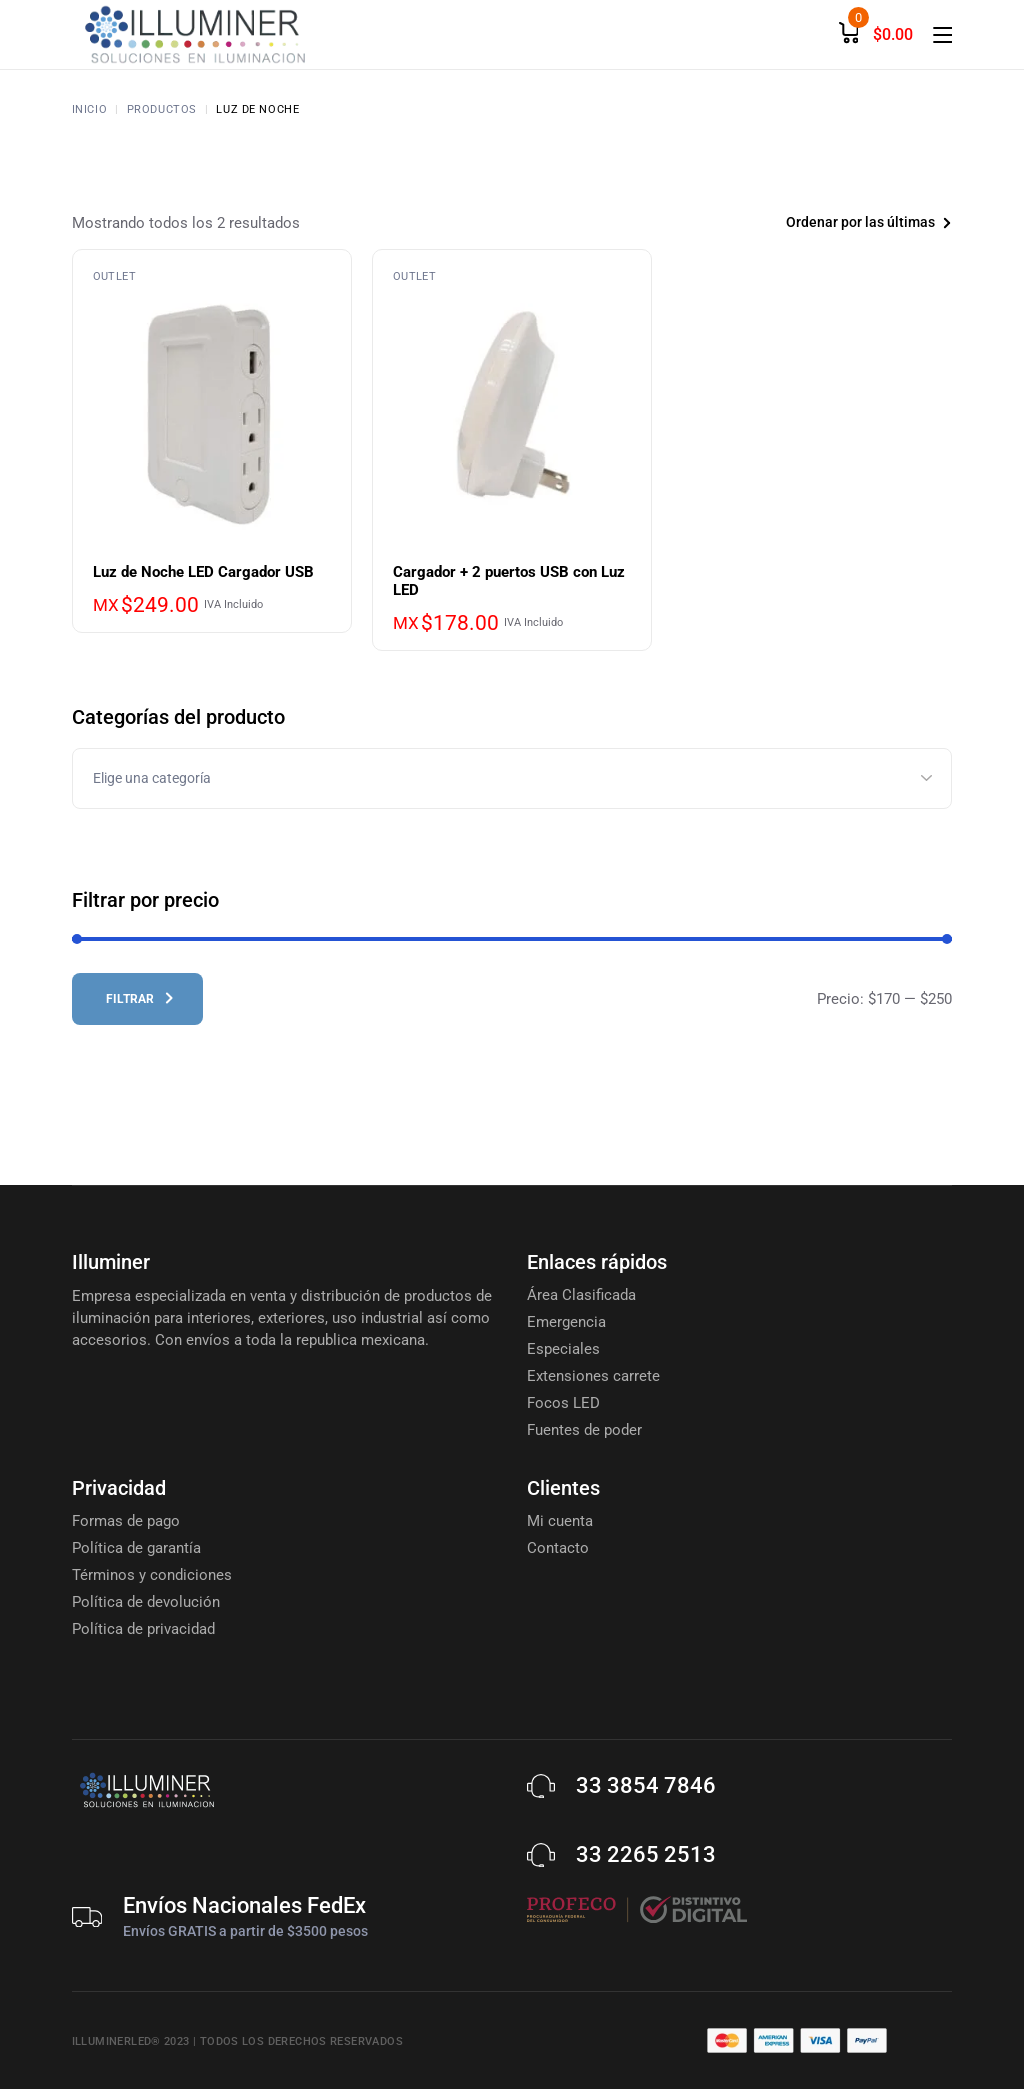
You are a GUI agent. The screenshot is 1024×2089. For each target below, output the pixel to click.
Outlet (114, 276)
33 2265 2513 (646, 1854)
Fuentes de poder (584, 1430)
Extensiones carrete (593, 1376)
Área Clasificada (581, 1295)
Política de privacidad (143, 1629)
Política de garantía (136, 1548)
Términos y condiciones (152, 1575)
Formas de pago (126, 1521)
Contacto (558, 1548)
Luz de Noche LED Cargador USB (203, 572)
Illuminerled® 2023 (131, 2041)
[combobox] (837, 222)
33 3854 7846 (646, 1785)
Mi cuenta (560, 1521)
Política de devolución (146, 1602)
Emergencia (566, 1322)
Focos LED (563, 1403)
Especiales (563, 1349)
